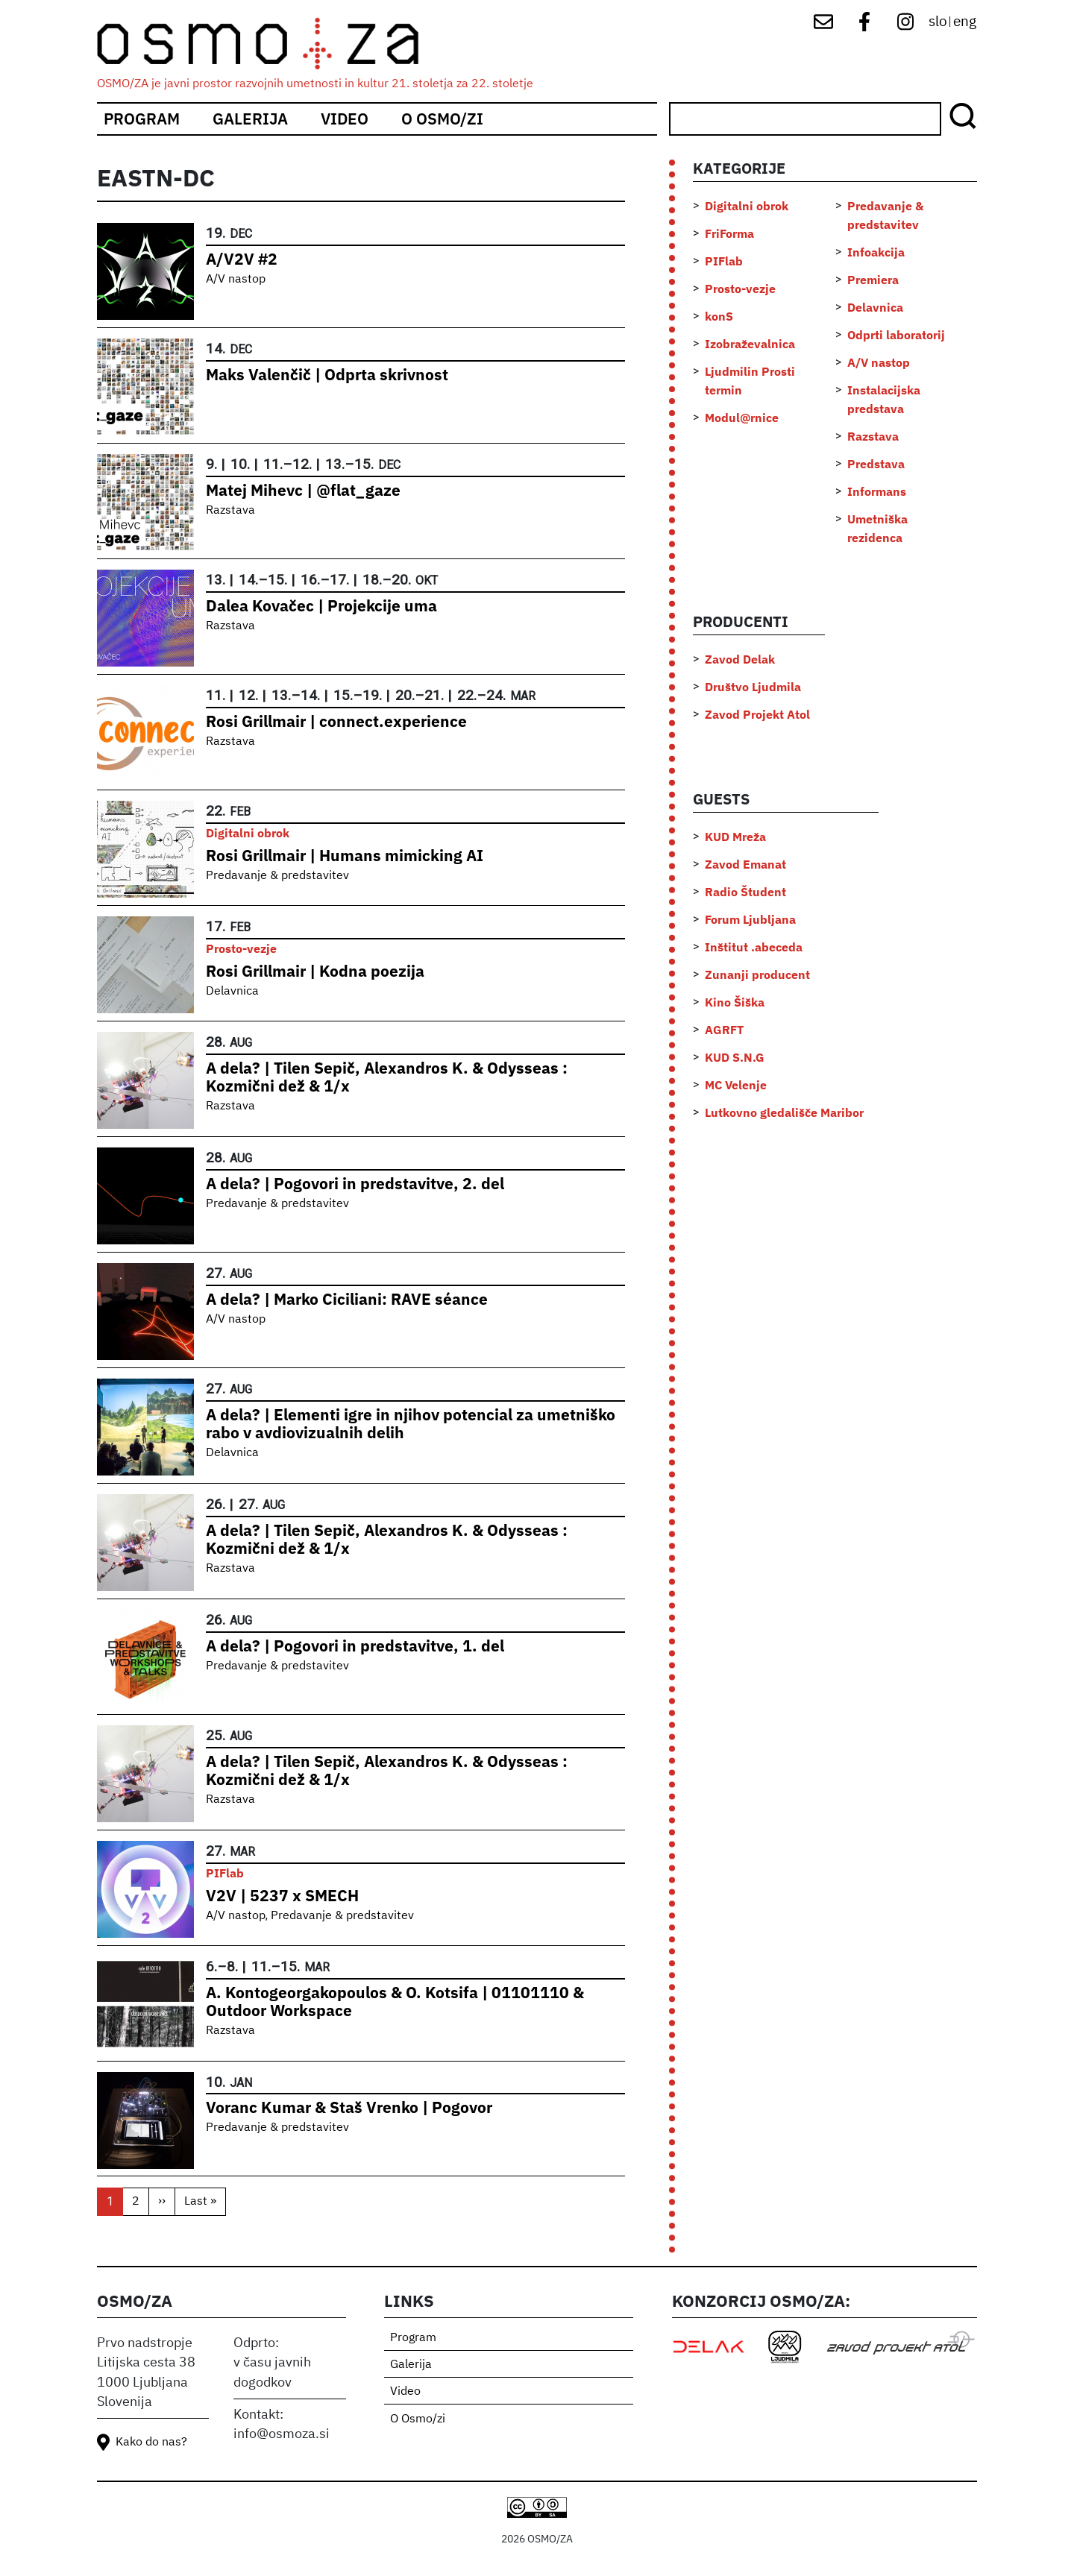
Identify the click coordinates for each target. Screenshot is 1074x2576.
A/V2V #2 (241, 259)
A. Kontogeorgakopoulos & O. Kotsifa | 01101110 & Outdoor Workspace (395, 2002)
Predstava (876, 463)
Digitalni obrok (247, 832)
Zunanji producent (757, 974)
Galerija (250, 119)
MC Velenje (736, 1084)
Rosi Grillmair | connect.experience (336, 721)
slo (938, 22)
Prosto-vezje (241, 948)
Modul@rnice (742, 417)
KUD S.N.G (734, 1057)
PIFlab (225, 1872)
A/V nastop (236, 280)
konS (719, 316)
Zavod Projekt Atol (757, 714)
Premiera (873, 279)
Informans (876, 491)
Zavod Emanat (745, 864)
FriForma (729, 233)
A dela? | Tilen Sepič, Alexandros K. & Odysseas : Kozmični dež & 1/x (387, 1077)
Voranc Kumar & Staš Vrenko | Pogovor (349, 2107)
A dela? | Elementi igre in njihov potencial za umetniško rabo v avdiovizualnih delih (410, 1424)
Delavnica (232, 992)
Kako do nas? (151, 2443)
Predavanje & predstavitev (277, 876)
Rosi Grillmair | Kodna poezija (315, 971)
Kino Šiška (734, 1002)
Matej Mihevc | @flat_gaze (303, 490)
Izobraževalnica (750, 343)
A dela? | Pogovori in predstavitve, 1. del (355, 1646)
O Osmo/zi (442, 119)
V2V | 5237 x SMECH (282, 1896)
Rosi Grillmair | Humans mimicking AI (344, 855)
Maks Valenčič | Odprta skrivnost (327, 375)
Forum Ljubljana (750, 919)
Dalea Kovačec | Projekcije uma (321, 606)
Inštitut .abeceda (754, 946)
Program (142, 119)
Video (344, 119)
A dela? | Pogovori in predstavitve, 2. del (355, 1184)
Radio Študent (745, 891)
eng (964, 22)
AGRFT (724, 1029)
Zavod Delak (740, 659)
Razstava (230, 511)
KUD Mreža (735, 836)
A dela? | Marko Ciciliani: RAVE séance (347, 1299)
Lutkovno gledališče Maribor (784, 1112)
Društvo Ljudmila (753, 686)
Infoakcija (876, 252)
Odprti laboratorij (896, 334)
